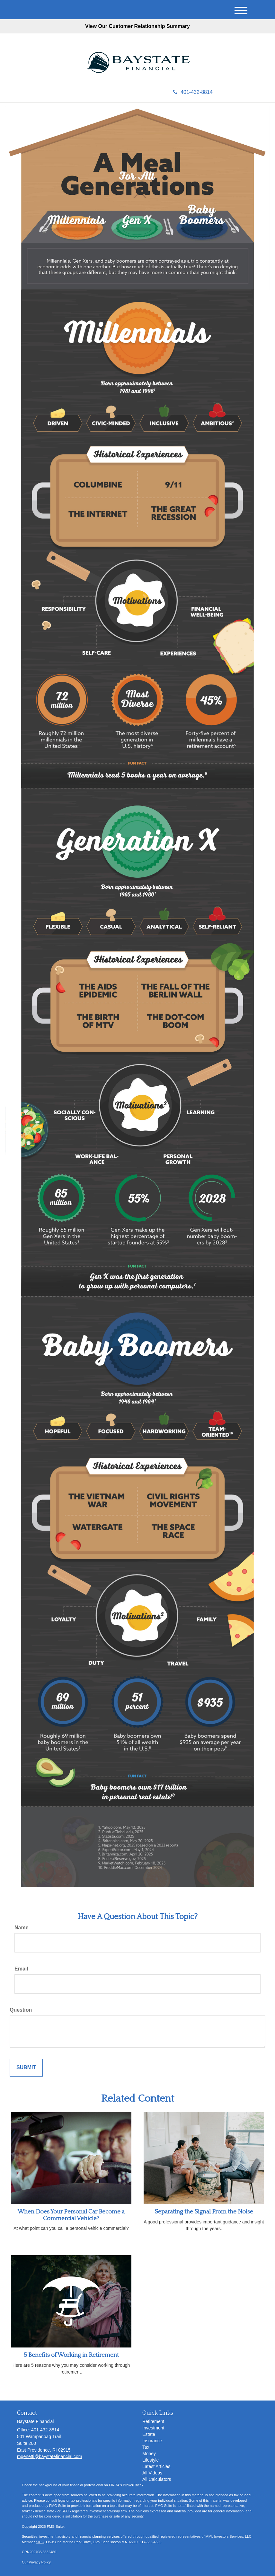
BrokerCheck (133, 2485)
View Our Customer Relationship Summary (137, 26)
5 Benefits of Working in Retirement (71, 2355)
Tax (145, 2447)
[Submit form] (26, 2068)
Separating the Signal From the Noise (204, 2211)
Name (21, 1927)
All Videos (152, 2472)
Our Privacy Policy (36, 2562)
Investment (153, 2427)
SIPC (40, 2542)
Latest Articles (156, 2466)
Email (21, 1968)
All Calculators (156, 2479)
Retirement (153, 2421)
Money (149, 2453)
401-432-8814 (193, 92)
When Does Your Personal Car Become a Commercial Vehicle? (71, 2215)
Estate (148, 2434)
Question (21, 2010)
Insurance (152, 2440)
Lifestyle (150, 2460)
